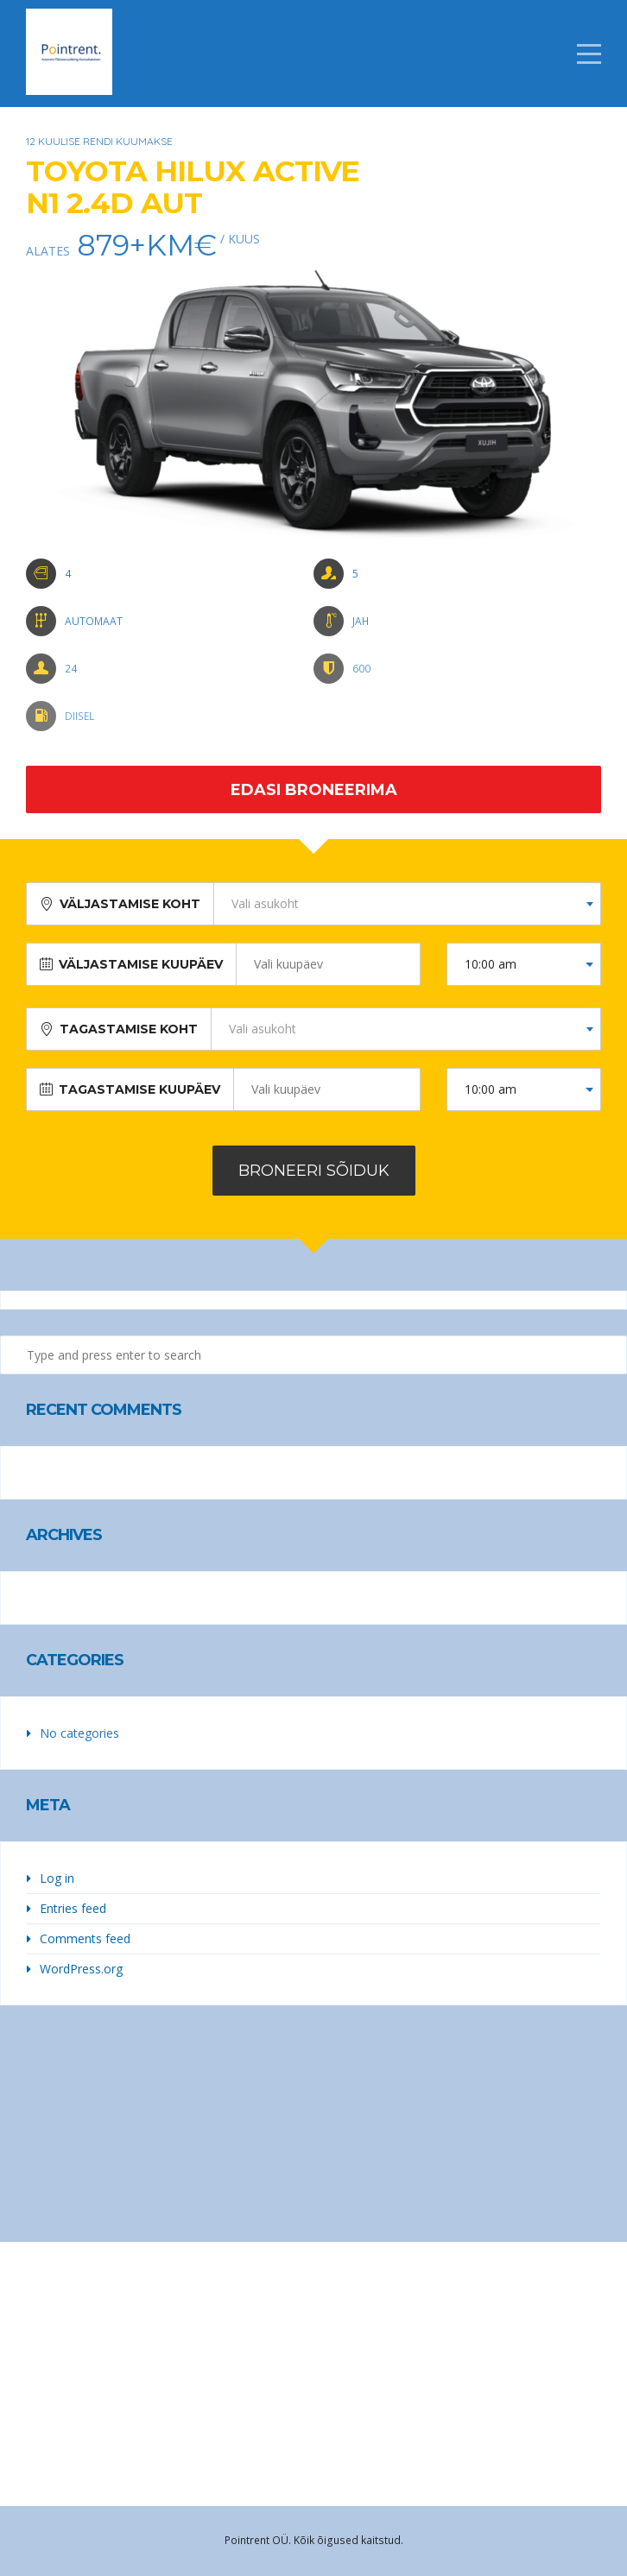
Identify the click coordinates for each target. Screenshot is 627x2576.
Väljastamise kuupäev (141, 964)
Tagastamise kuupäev (139, 1089)
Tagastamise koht (129, 1029)
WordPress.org (81, 1968)
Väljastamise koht (130, 904)
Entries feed (73, 1908)
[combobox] (407, 903)
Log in (57, 1878)
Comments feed (85, 1938)
